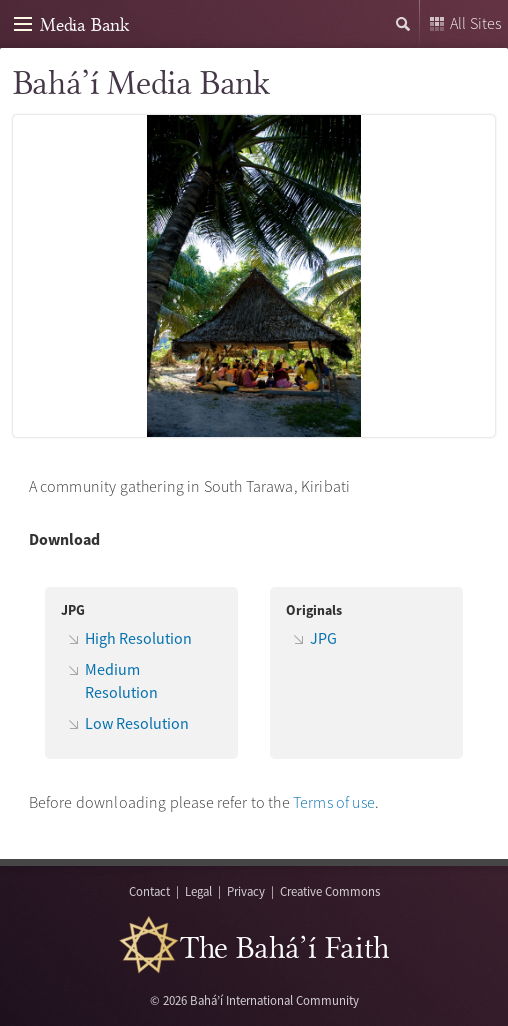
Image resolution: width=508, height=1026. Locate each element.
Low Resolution (137, 723)
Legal (198, 891)
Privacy (246, 891)
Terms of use (334, 802)
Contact (149, 891)
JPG (323, 638)
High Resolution (138, 638)
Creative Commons (330, 891)
